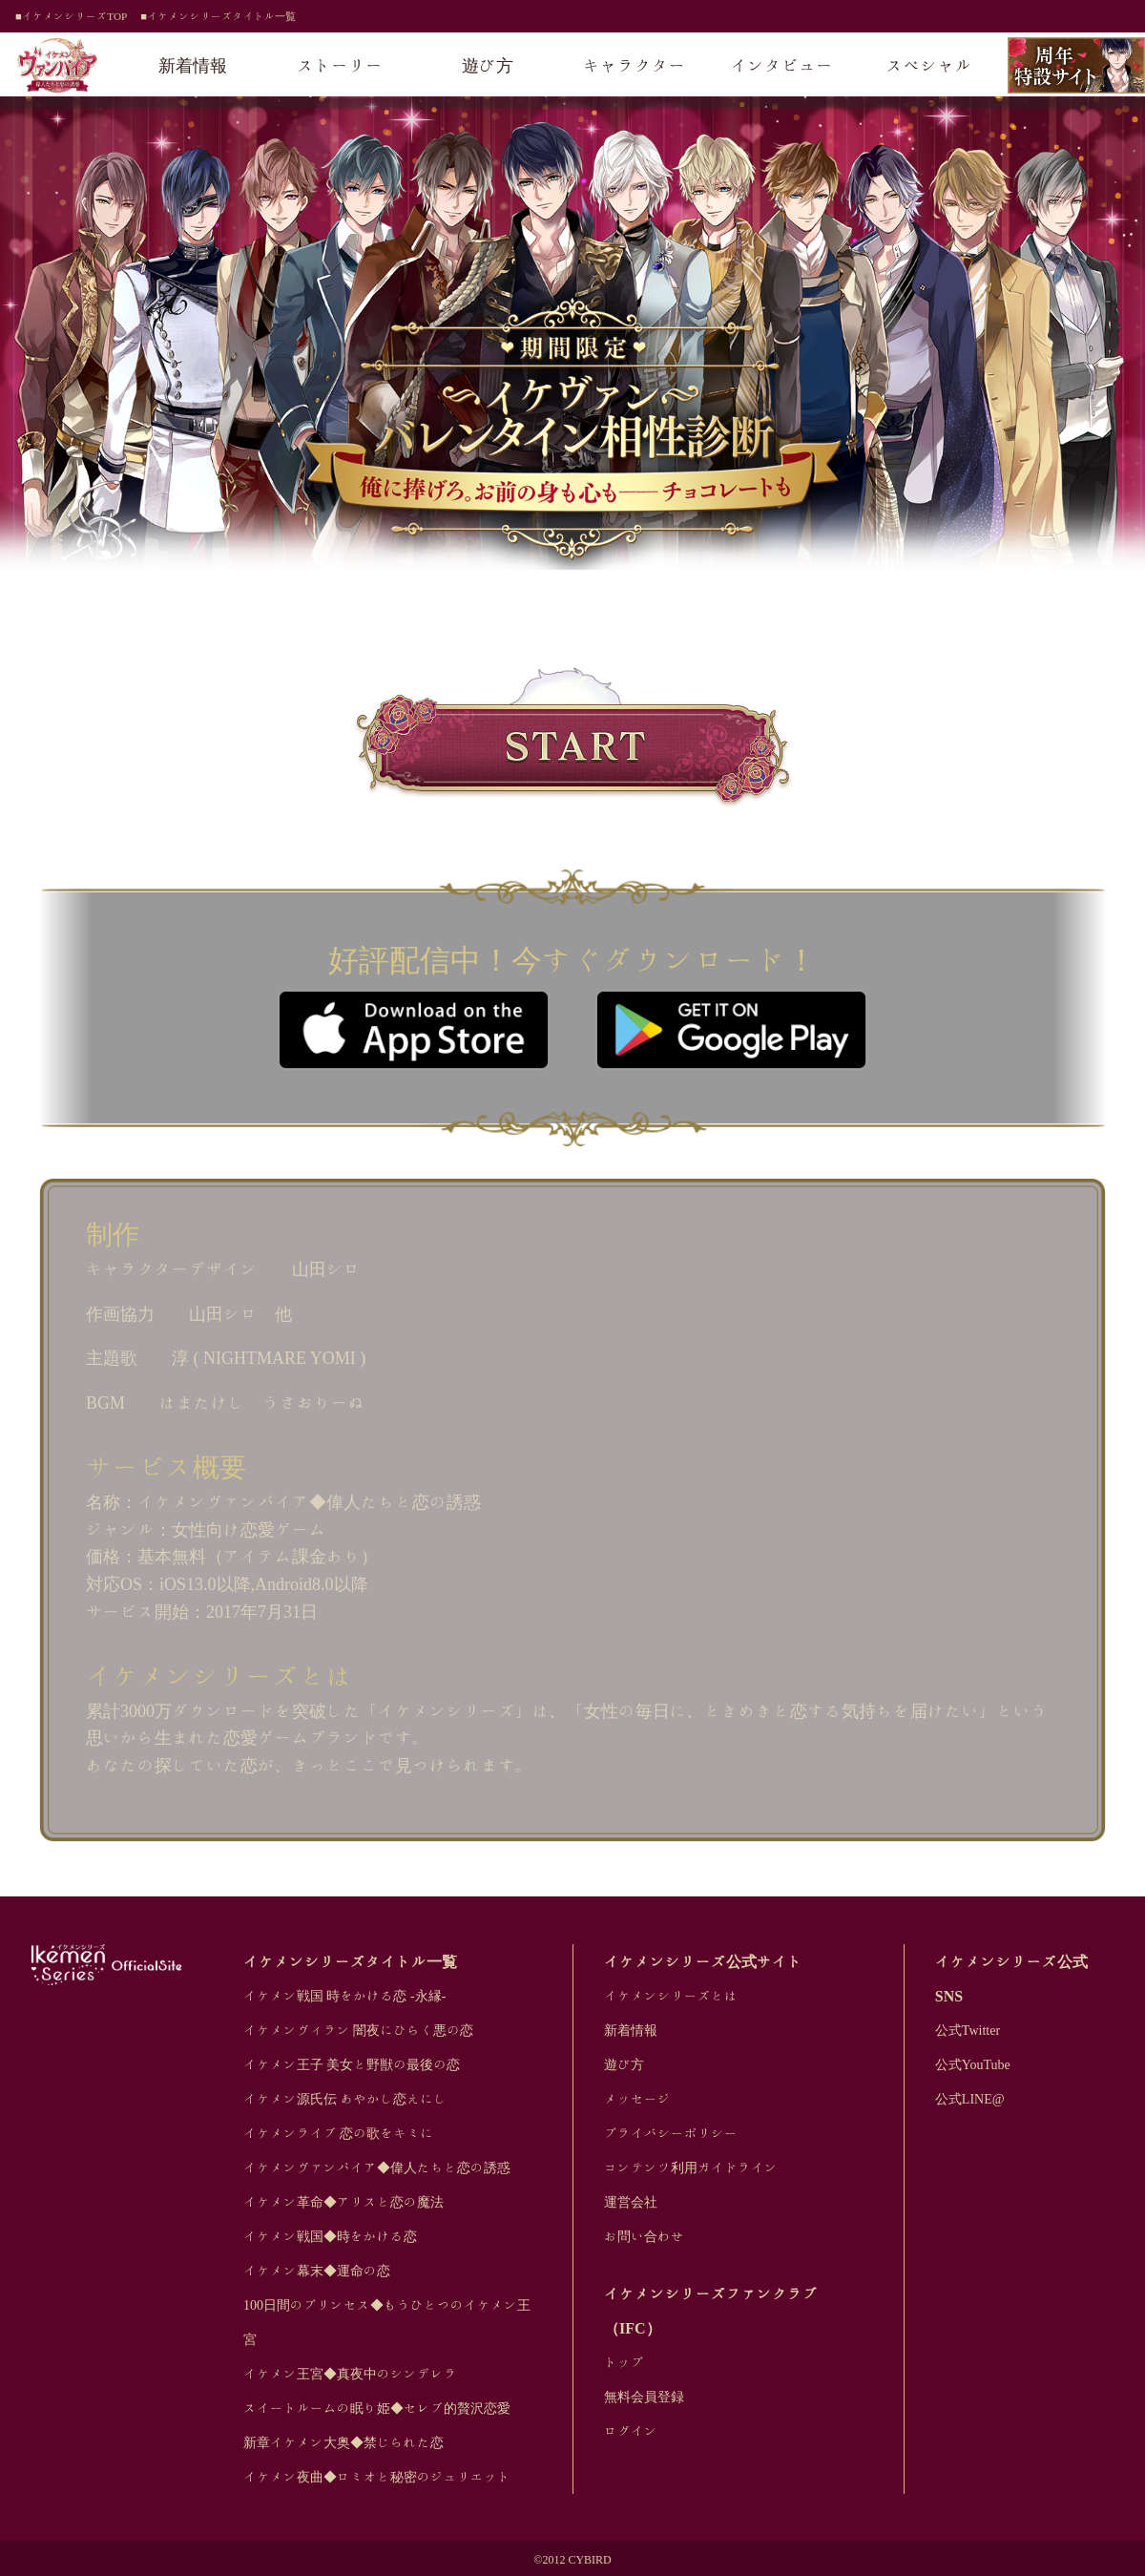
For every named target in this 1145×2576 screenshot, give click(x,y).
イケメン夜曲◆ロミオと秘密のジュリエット (376, 2476)
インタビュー (781, 64)
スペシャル (929, 64)
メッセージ (637, 2098)
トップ (624, 2362)
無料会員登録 (644, 2396)
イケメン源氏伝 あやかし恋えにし (345, 2098)
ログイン (630, 2431)
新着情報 (192, 64)
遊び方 (487, 64)
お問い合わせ (644, 2236)
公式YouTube (972, 2064)
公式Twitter (967, 2030)
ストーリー (341, 64)
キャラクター (634, 64)
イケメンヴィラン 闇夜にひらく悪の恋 (358, 2030)
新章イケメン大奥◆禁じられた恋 (343, 2442)
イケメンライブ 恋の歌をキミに (338, 2133)
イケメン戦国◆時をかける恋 (330, 2236)
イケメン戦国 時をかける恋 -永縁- (344, 1995)
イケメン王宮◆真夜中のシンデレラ (350, 2373)
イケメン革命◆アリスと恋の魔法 (343, 2202)
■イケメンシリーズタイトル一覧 (218, 15)
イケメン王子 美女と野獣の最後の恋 (352, 2064)
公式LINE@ (970, 2098)
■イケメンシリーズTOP (71, 15)
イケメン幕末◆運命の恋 (316, 2270)
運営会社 (630, 2202)
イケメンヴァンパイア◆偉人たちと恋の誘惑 (376, 2167)
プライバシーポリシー (671, 2133)
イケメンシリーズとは (671, 1995)
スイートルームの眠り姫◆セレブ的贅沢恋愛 (376, 2408)
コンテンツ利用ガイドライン (691, 2167)
